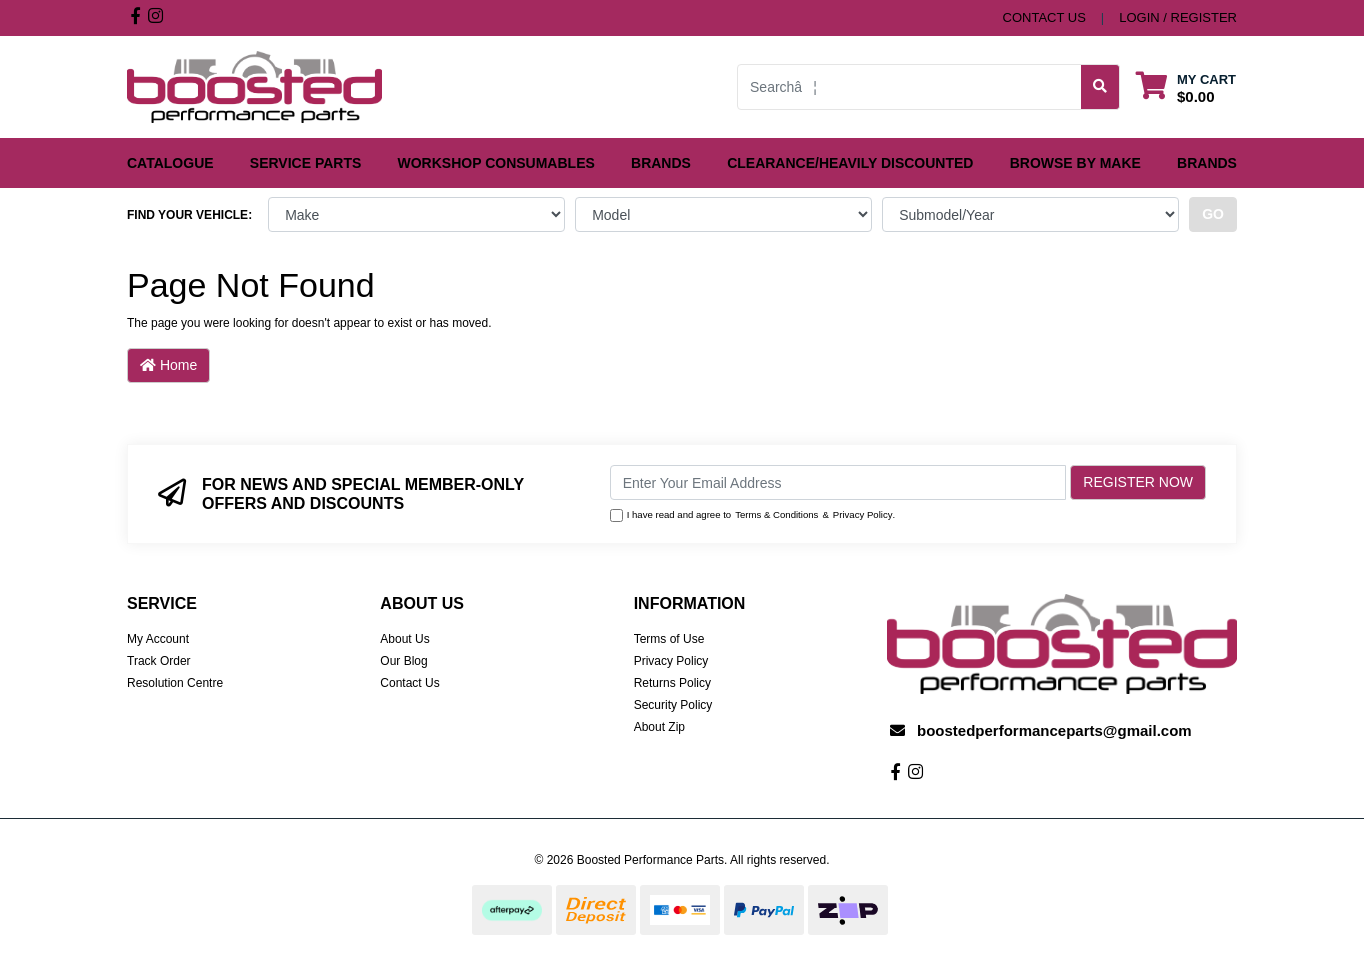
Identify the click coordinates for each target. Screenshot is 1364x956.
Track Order (159, 661)
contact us (1044, 17)
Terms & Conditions (776, 514)
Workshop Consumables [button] (496, 163)
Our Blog (403, 661)
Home (168, 365)
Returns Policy (672, 683)
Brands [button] (661, 163)
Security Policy (673, 705)
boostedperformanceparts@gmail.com (1054, 730)
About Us (404, 639)
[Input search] (909, 87)
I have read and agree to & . (753, 515)
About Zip (659, 727)
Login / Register (1178, 17)
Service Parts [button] (306, 163)
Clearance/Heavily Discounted (850, 163)
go (1213, 214)
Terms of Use (669, 639)
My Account (158, 639)
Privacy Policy (863, 514)
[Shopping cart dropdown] (1186, 87)
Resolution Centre (175, 683)
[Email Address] (838, 482)
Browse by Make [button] (1075, 163)
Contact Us (409, 683)
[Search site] (1100, 87)
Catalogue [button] (170, 163)
